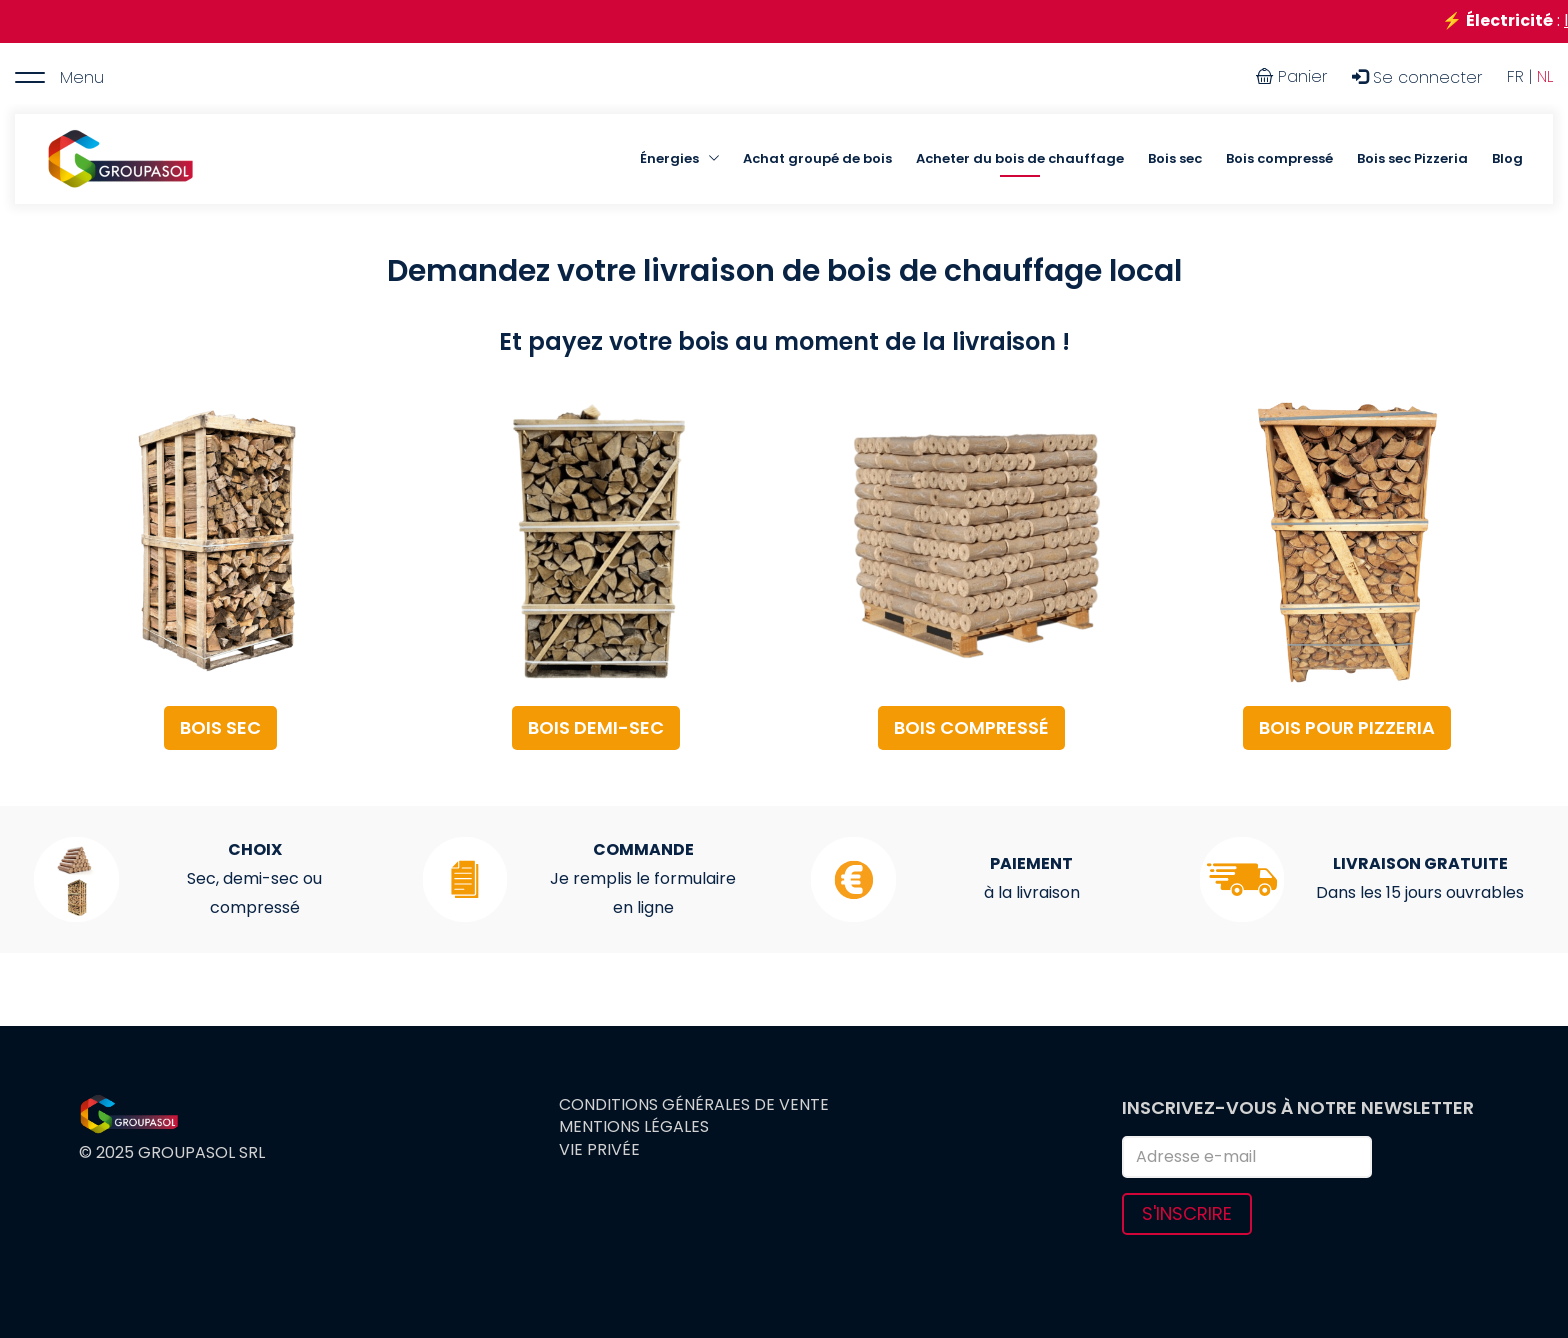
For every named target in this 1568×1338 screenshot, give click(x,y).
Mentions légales (634, 1127)
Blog (1507, 158)
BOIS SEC (220, 727)
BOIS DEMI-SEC (596, 727)
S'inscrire (1187, 1213)
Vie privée (599, 1150)
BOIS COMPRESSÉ (971, 727)
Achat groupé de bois (817, 158)
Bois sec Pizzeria (1412, 158)
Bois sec (1175, 158)
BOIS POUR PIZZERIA (1347, 727)
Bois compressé (1279, 158)
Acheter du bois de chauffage (1020, 158)
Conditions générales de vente (694, 1105)
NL (1545, 76)
